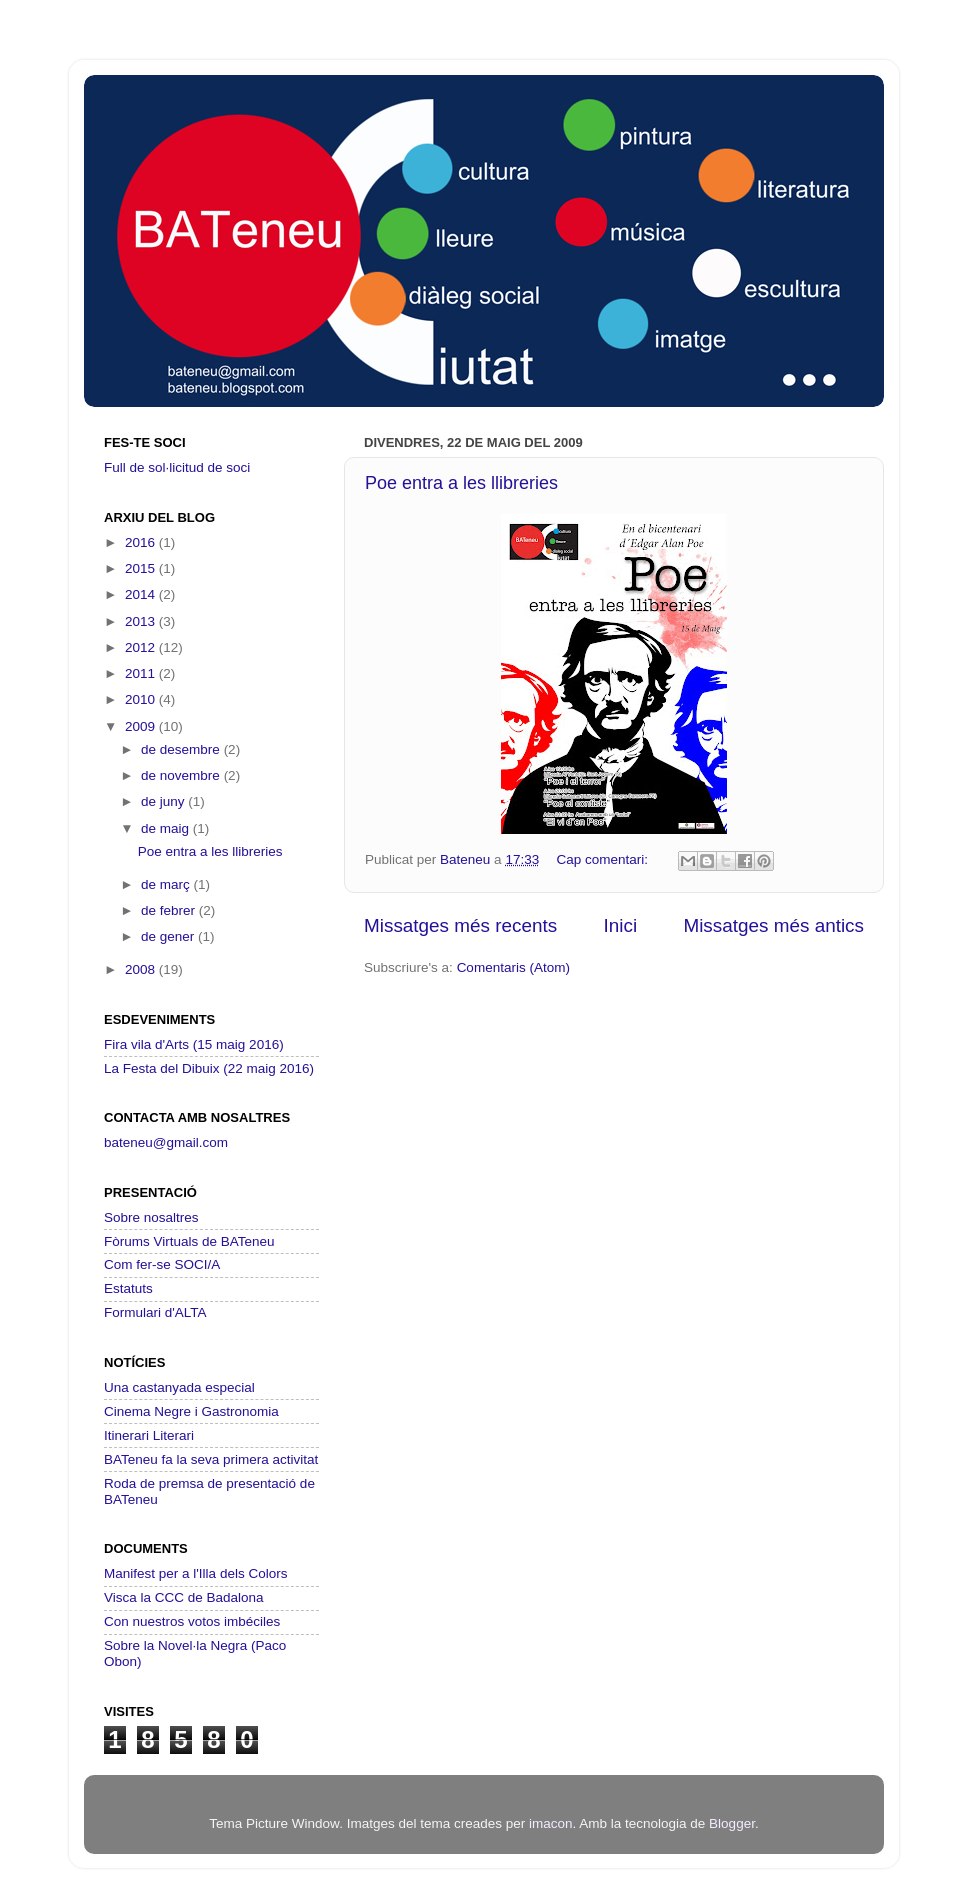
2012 (142, 647)
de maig (167, 828)
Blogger (732, 1823)
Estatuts (128, 1288)
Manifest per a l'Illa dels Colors (195, 1573)
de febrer (170, 910)
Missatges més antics (773, 925)
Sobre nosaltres (151, 1217)
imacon (551, 1823)
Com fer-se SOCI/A (162, 1264)
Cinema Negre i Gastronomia (191, 1411)
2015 (142, 568)
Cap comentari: (603, 859)
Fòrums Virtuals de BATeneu (189, 1241)
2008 (142, 969)
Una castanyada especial (179, 1387)
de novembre (182, 775)
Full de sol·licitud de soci (177, 467)
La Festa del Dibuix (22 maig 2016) (209, 1068)
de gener (169, 936)
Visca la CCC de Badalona (184, 1597)
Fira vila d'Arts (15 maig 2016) (194, 1044)
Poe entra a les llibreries (461, 483)
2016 (142, 542)
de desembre (182, 749)
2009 (142, 726)
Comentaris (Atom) (513, 967)
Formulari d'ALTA (155, 1312)
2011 (142, 673)
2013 (142, 621)
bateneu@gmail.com (166, 1142)
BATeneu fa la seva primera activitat (211, 1459)
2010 (142, 699)
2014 (142, 594)
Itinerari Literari (149, 1435)
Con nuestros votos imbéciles (192, 1621)
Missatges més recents (460, 925)
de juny (164, 801)
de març (167, 884)
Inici (621, 925)
